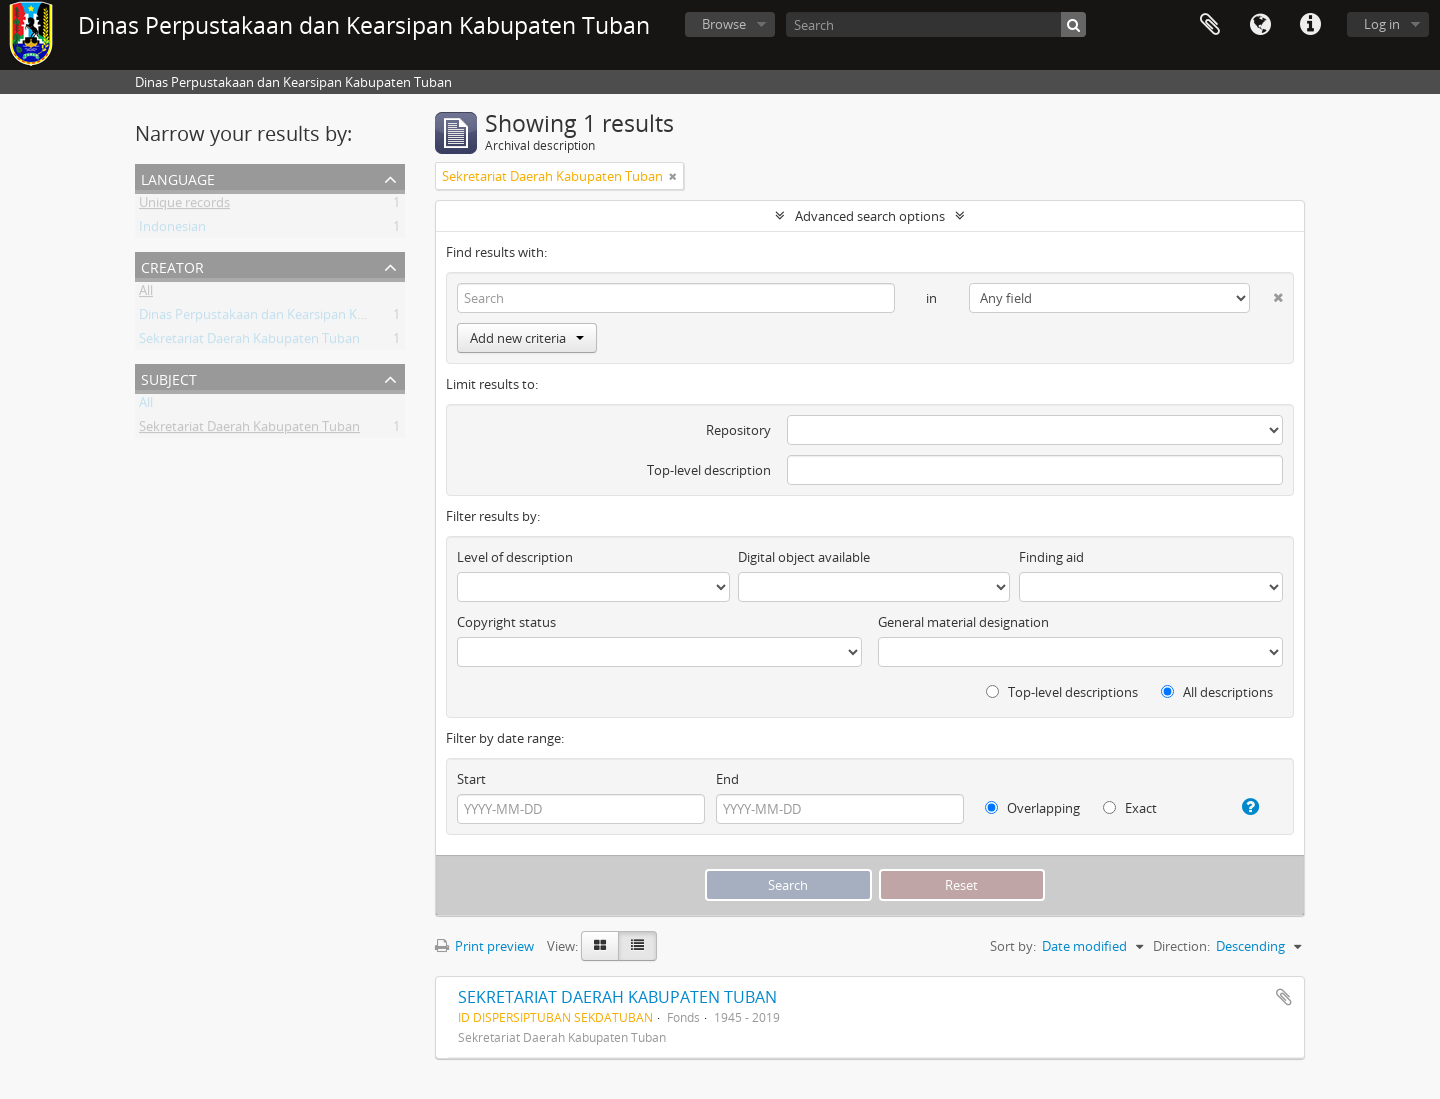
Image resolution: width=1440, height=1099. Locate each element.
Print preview (484, 946)
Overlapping (1032, 808)
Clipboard (1210, 25)
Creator (172, 265)
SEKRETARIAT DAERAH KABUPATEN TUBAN (617, 997)
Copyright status (506, 622)
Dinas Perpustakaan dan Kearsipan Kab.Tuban (276, 318)
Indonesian (172, 230)
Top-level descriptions (1062, 692)
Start (471, 779)
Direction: (1181, 946)
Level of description (515, 557)
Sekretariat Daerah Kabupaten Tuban (249, 342)
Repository (738, 430)
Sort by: (1013, 946)
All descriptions (1217, 692)
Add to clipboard (1284, 997)
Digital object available (804, 557)
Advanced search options (870, 216)
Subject (169, 377)
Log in (1382, 24)
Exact (1130, 808)
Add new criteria (527, 338)
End (727, 779)
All (146, 294)
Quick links (1310, 25)
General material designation (963, 622)
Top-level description (709, 470)
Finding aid (1051, 557)
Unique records (184, 206)
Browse (724, 24)
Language (1260, 25)
